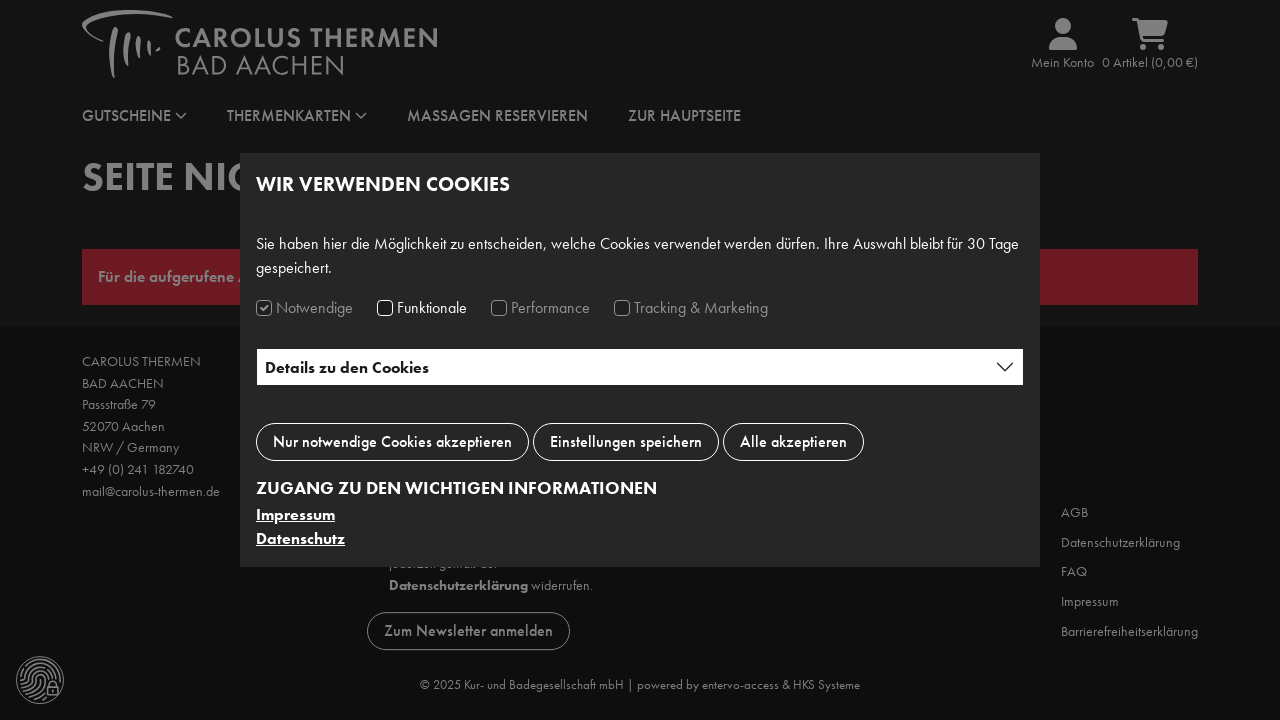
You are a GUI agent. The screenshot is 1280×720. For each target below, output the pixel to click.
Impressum (295, 514)
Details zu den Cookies (347, 367)
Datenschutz (300, 538)
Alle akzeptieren (793, 441)
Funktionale (432, 307)
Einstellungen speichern (626, 441)
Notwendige (314, 307)
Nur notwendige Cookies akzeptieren (392, 441)
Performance (550, 307)
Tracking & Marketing (701, 307)
